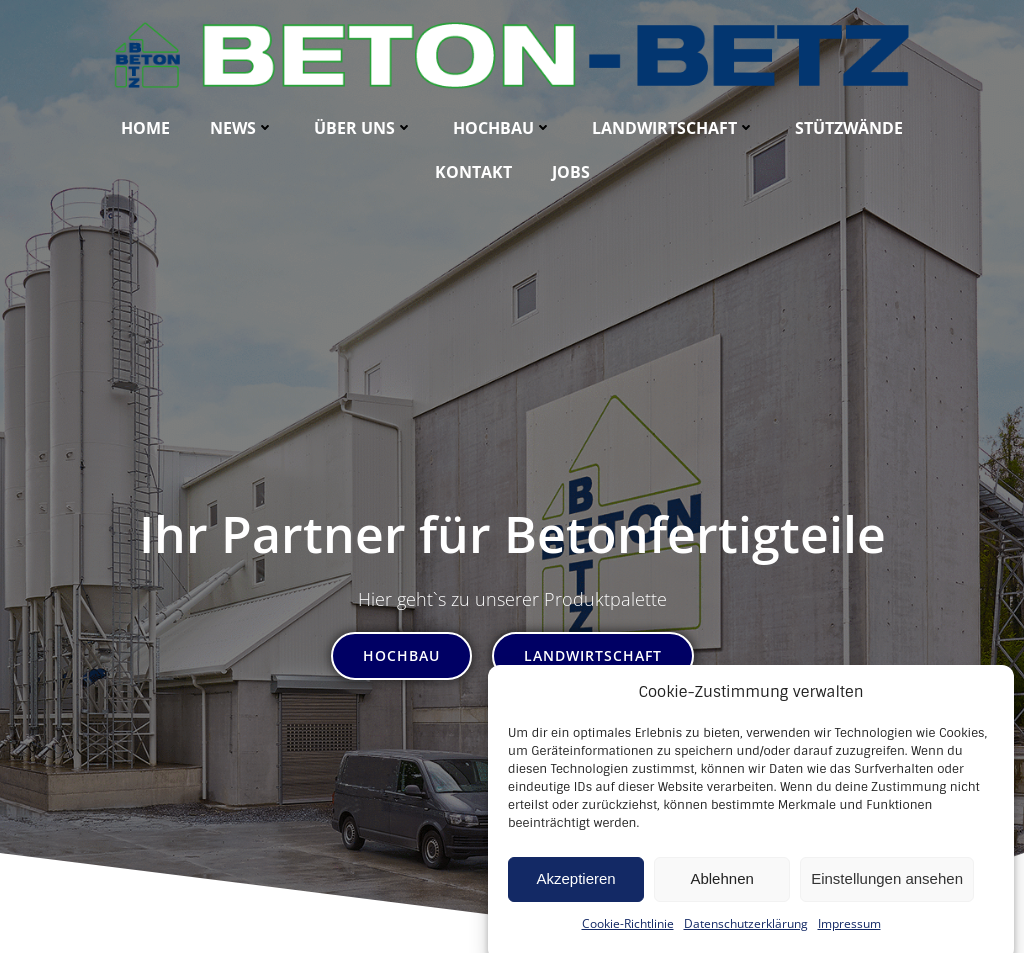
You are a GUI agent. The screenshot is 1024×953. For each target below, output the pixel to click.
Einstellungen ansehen (887, 907)
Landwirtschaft (673, 128)
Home (145, 128)
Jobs (571, 172)
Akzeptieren (575, 907)
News (242, 128)
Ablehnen (721, 907)
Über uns (363, 128)
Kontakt (473, 172)
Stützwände (849, 128)
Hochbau (502, 128)
